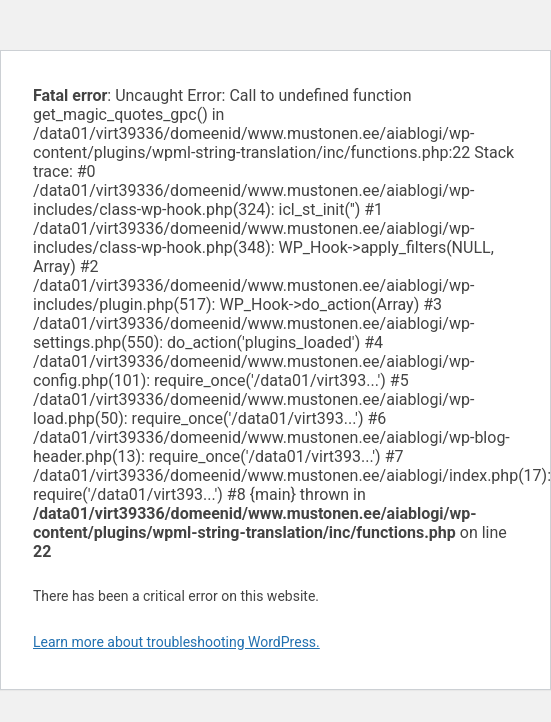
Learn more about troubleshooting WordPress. (176, 642)
